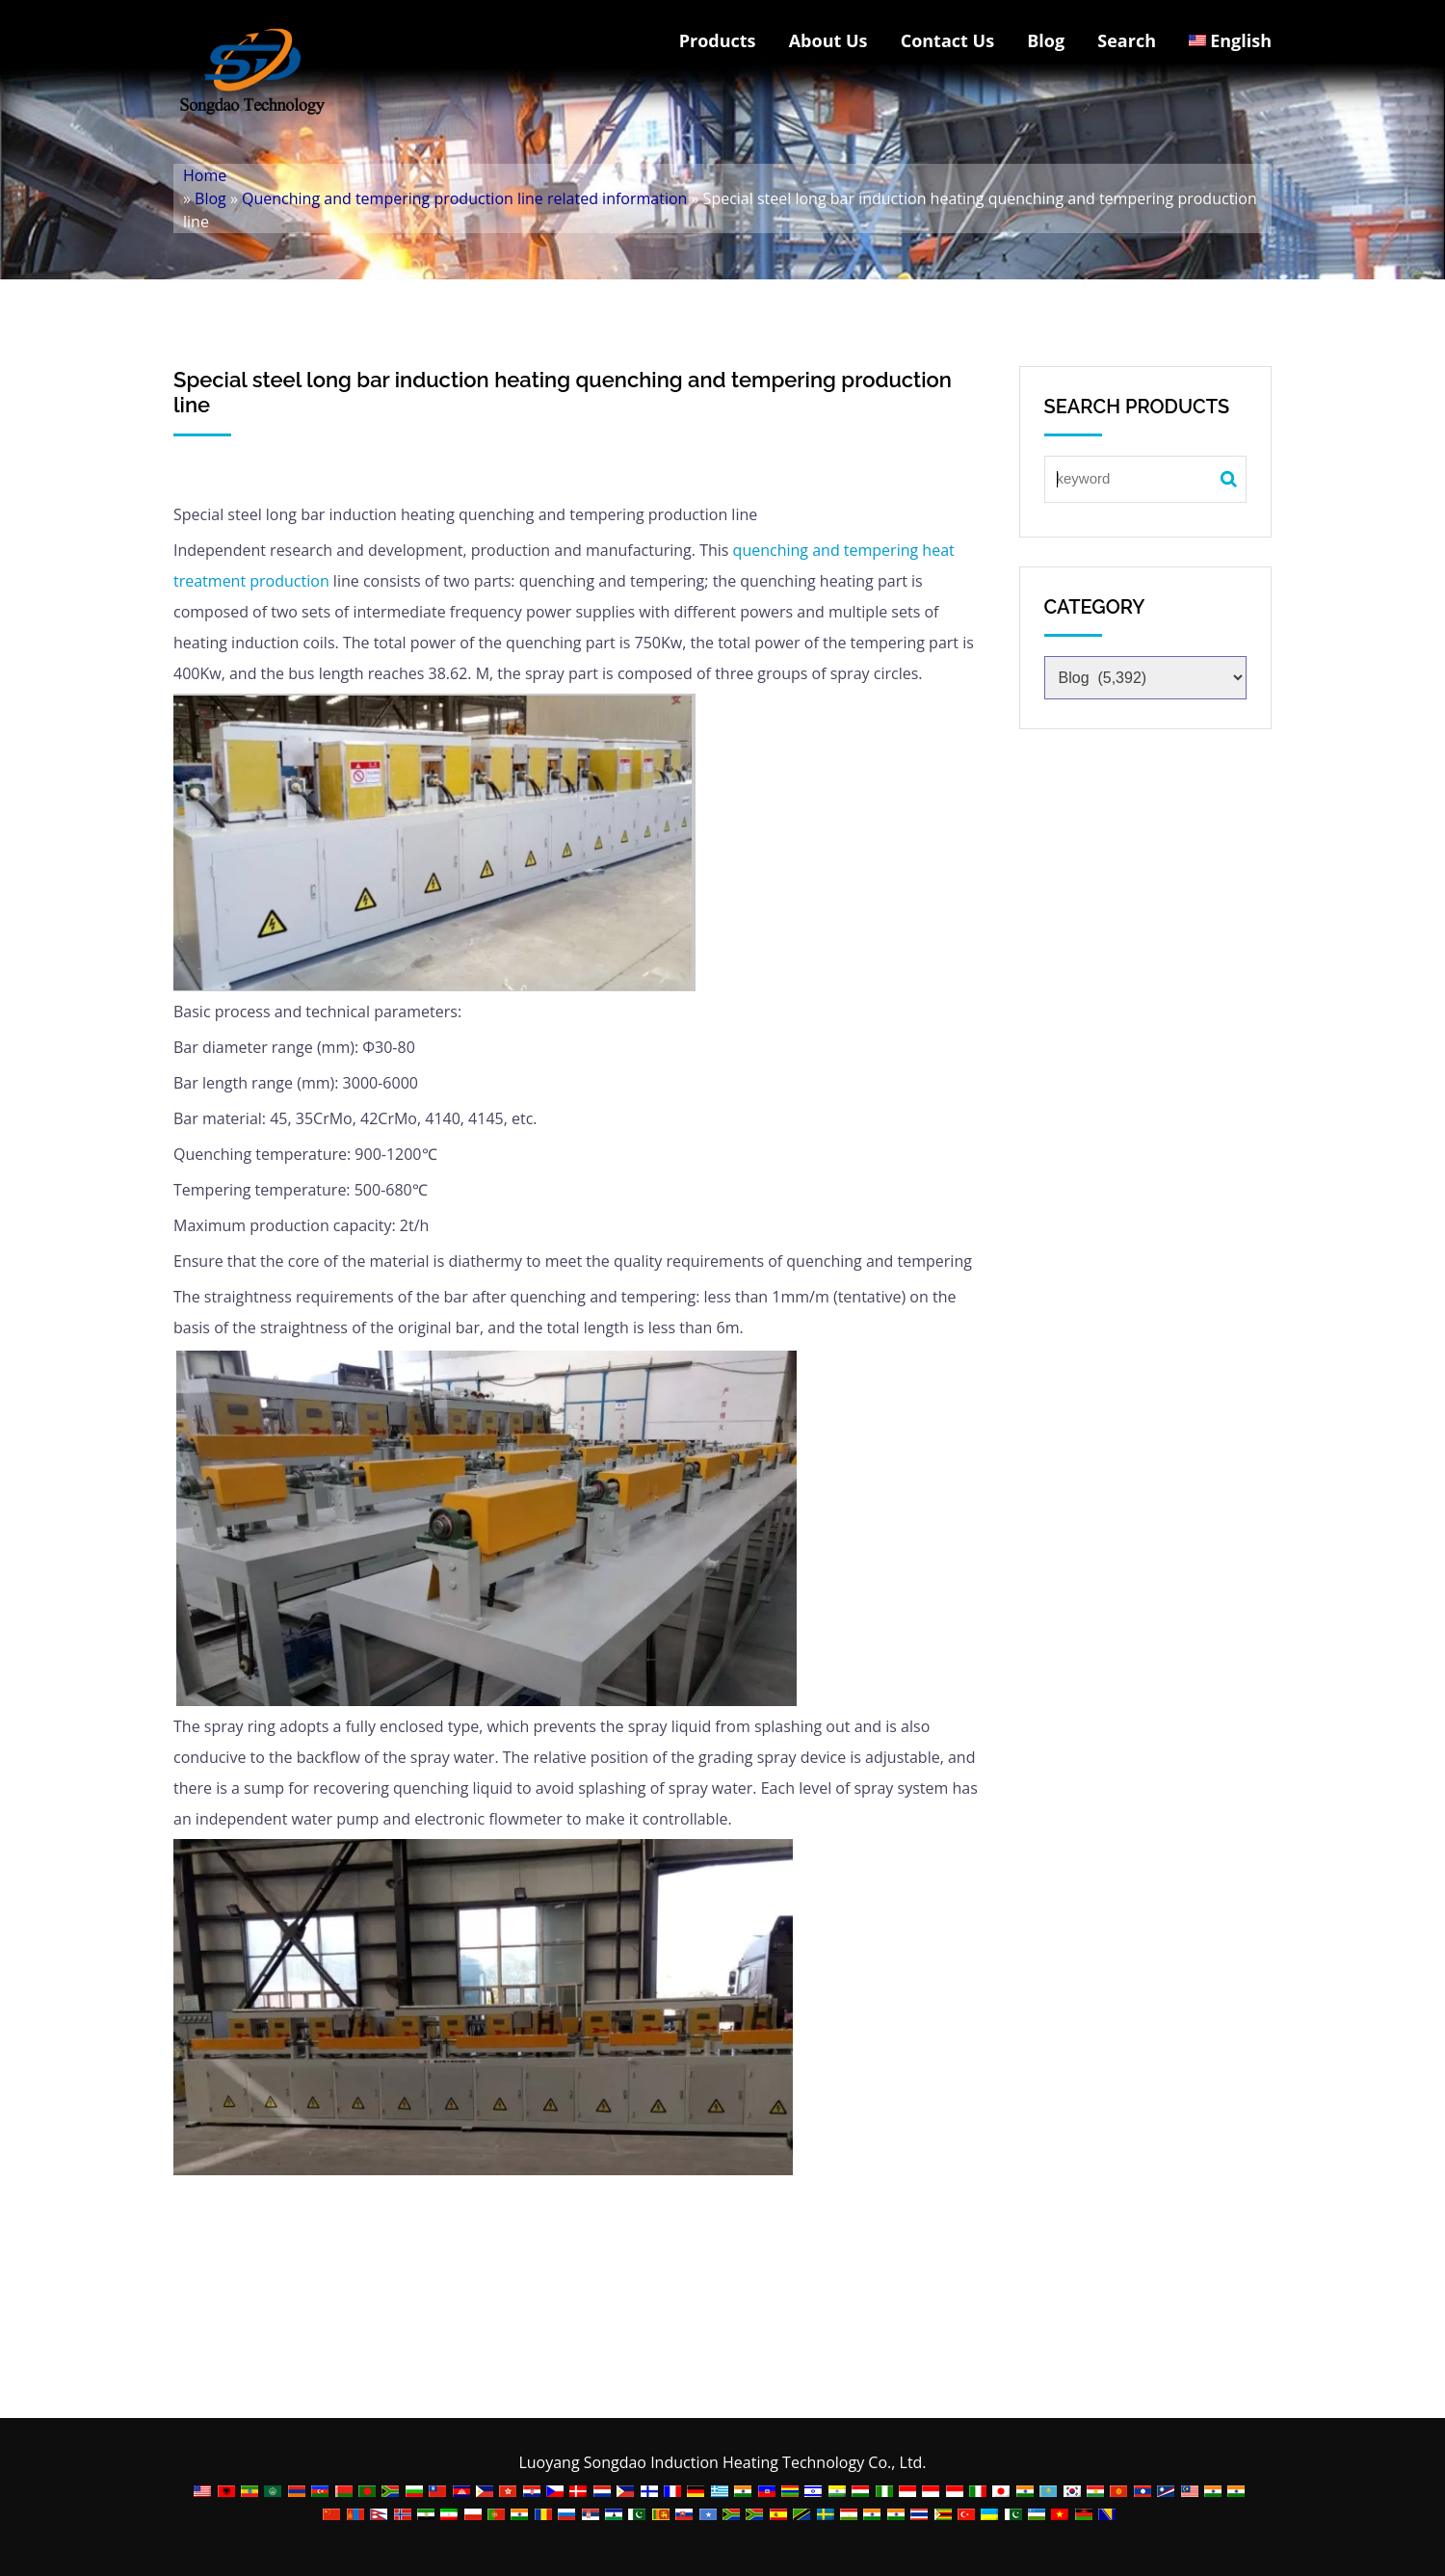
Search (1126, 40)
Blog (1045, 40)
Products (717, 40)
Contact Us (947, 40)
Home (204, 175)
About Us (828, 40)
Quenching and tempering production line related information (464, 198)
